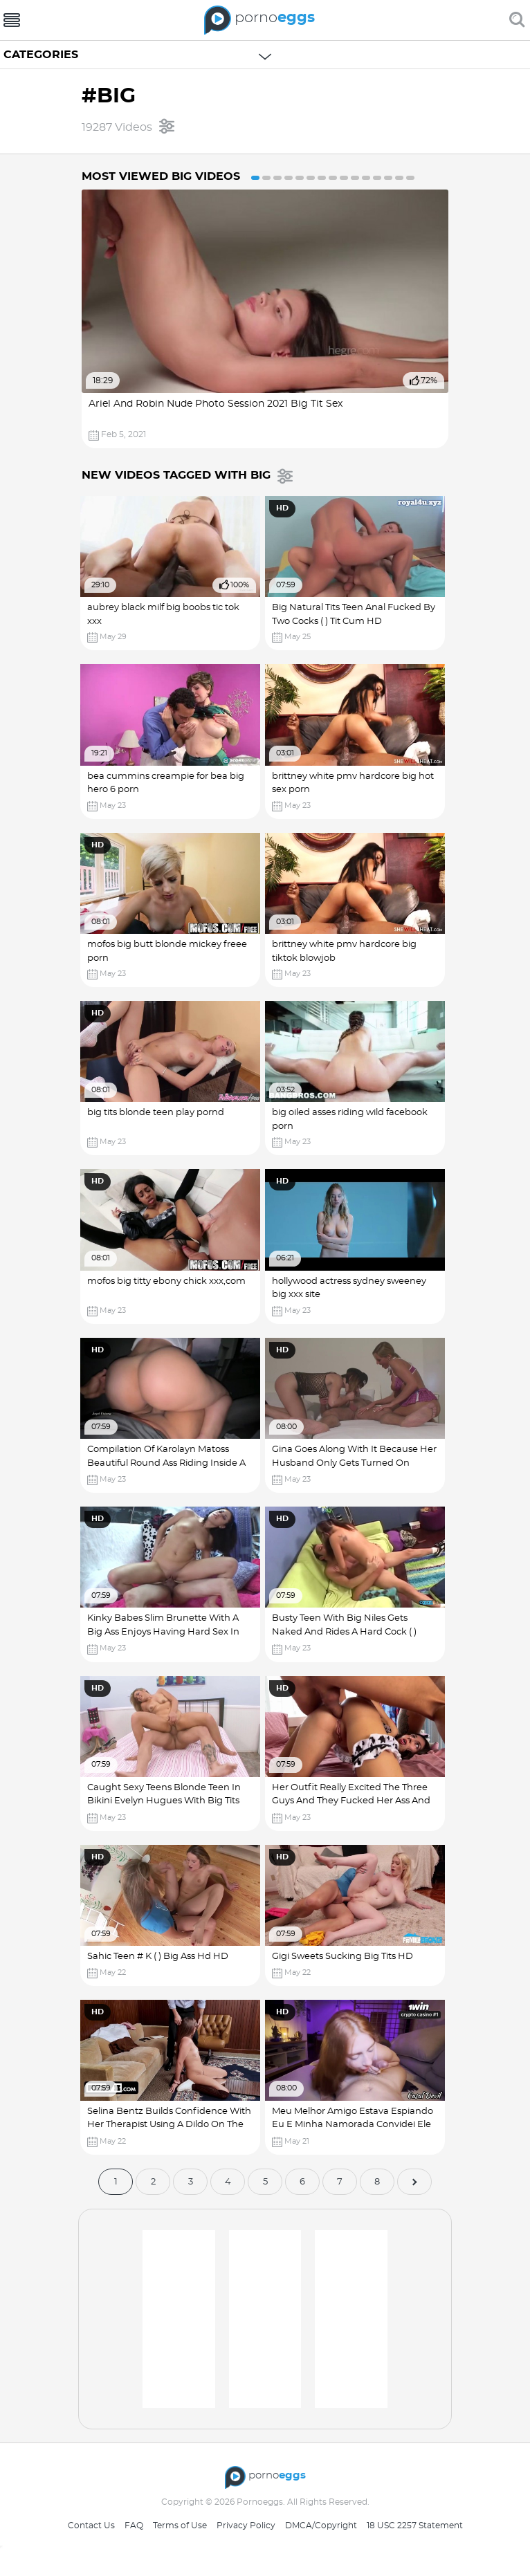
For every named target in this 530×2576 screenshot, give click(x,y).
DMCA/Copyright (321, 2525)
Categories (40, 54)
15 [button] (410, 178)
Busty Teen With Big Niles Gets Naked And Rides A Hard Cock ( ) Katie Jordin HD (347, 1632)
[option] (265, 319)
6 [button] (311, 178)
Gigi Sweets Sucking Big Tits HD (346, 1956)
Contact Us (91, 2525)
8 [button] (333, 178)
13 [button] (388, 178)
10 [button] (355, 178)
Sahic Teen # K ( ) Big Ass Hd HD (159, 1956)
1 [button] (255, 178)
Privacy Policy (246, 2525)
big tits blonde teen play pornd (157, 1112)
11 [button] (366, 178)
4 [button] (288, 178)
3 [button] (277, 178)
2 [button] (266, 178)
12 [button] (377, 178)
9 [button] (344, 178)
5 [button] (299, 178)
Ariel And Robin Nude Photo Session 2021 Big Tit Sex (215, 404)
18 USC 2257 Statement (415, 2525)
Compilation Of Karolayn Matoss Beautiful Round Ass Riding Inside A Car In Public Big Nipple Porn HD (168, 1463)
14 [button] (399, 178)
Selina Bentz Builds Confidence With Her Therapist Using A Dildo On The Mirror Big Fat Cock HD (171, 2125)
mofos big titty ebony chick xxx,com (168, 1281)
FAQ (134, 2525)
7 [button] (322, 178)
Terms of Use (180, 2525)
